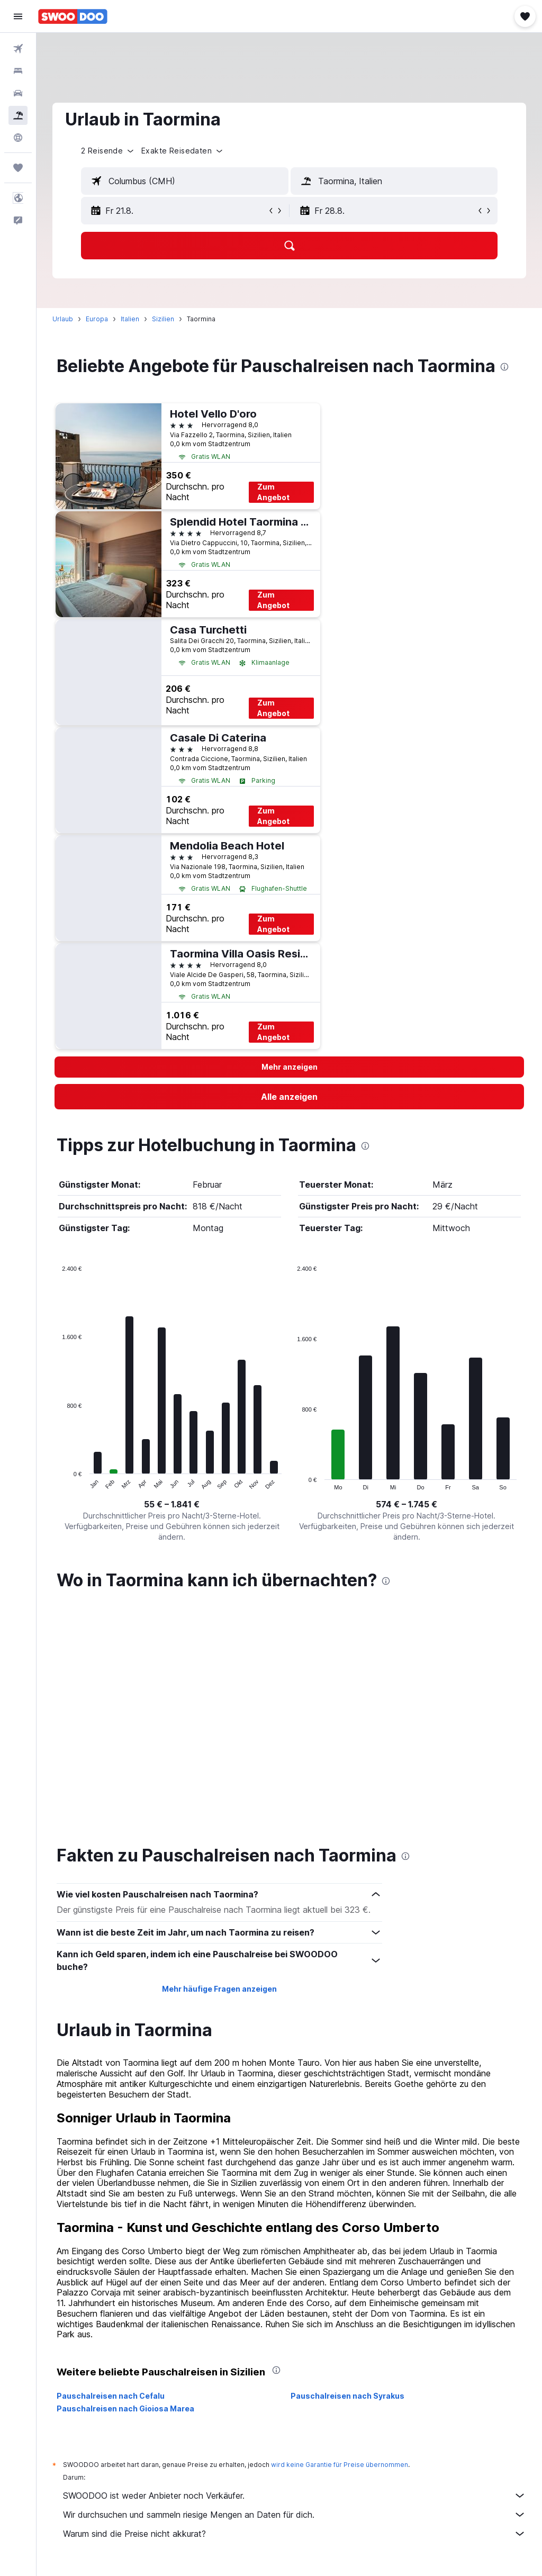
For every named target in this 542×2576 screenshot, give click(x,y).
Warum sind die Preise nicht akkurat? (294, 2305)
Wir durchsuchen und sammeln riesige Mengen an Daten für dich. (294, 2286)
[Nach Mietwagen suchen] (18, 93)
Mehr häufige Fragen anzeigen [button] (219, 1760)
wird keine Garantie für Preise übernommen (339, 2236)
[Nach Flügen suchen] (18, 48)
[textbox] (184, 181)
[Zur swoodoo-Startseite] (72, 16)
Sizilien (163, 319)
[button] (18, 16)
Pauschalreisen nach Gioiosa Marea (125, 2179)
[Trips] (18, 167)
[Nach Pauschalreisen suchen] (18, 115)
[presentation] (504, 367)
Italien (130, 319)
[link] (289, 1096)
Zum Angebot (273, 492)
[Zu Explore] (18, 137)
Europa (97, 319)
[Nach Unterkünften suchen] (18, 71)
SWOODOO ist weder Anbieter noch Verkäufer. (294, 2267)
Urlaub (62, 319)
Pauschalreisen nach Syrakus (347, 2167)
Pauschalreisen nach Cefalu (111, 2167)
